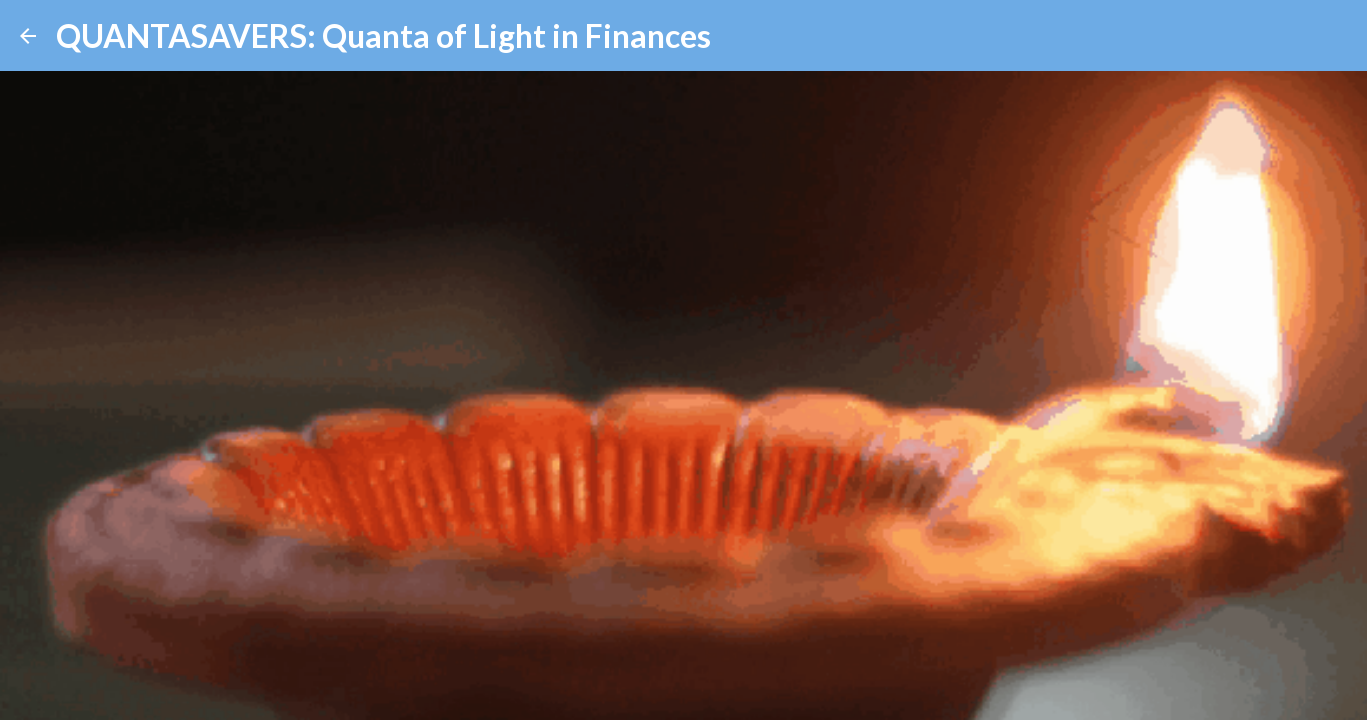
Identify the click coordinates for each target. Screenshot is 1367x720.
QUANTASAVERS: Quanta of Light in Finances (383, 35)
